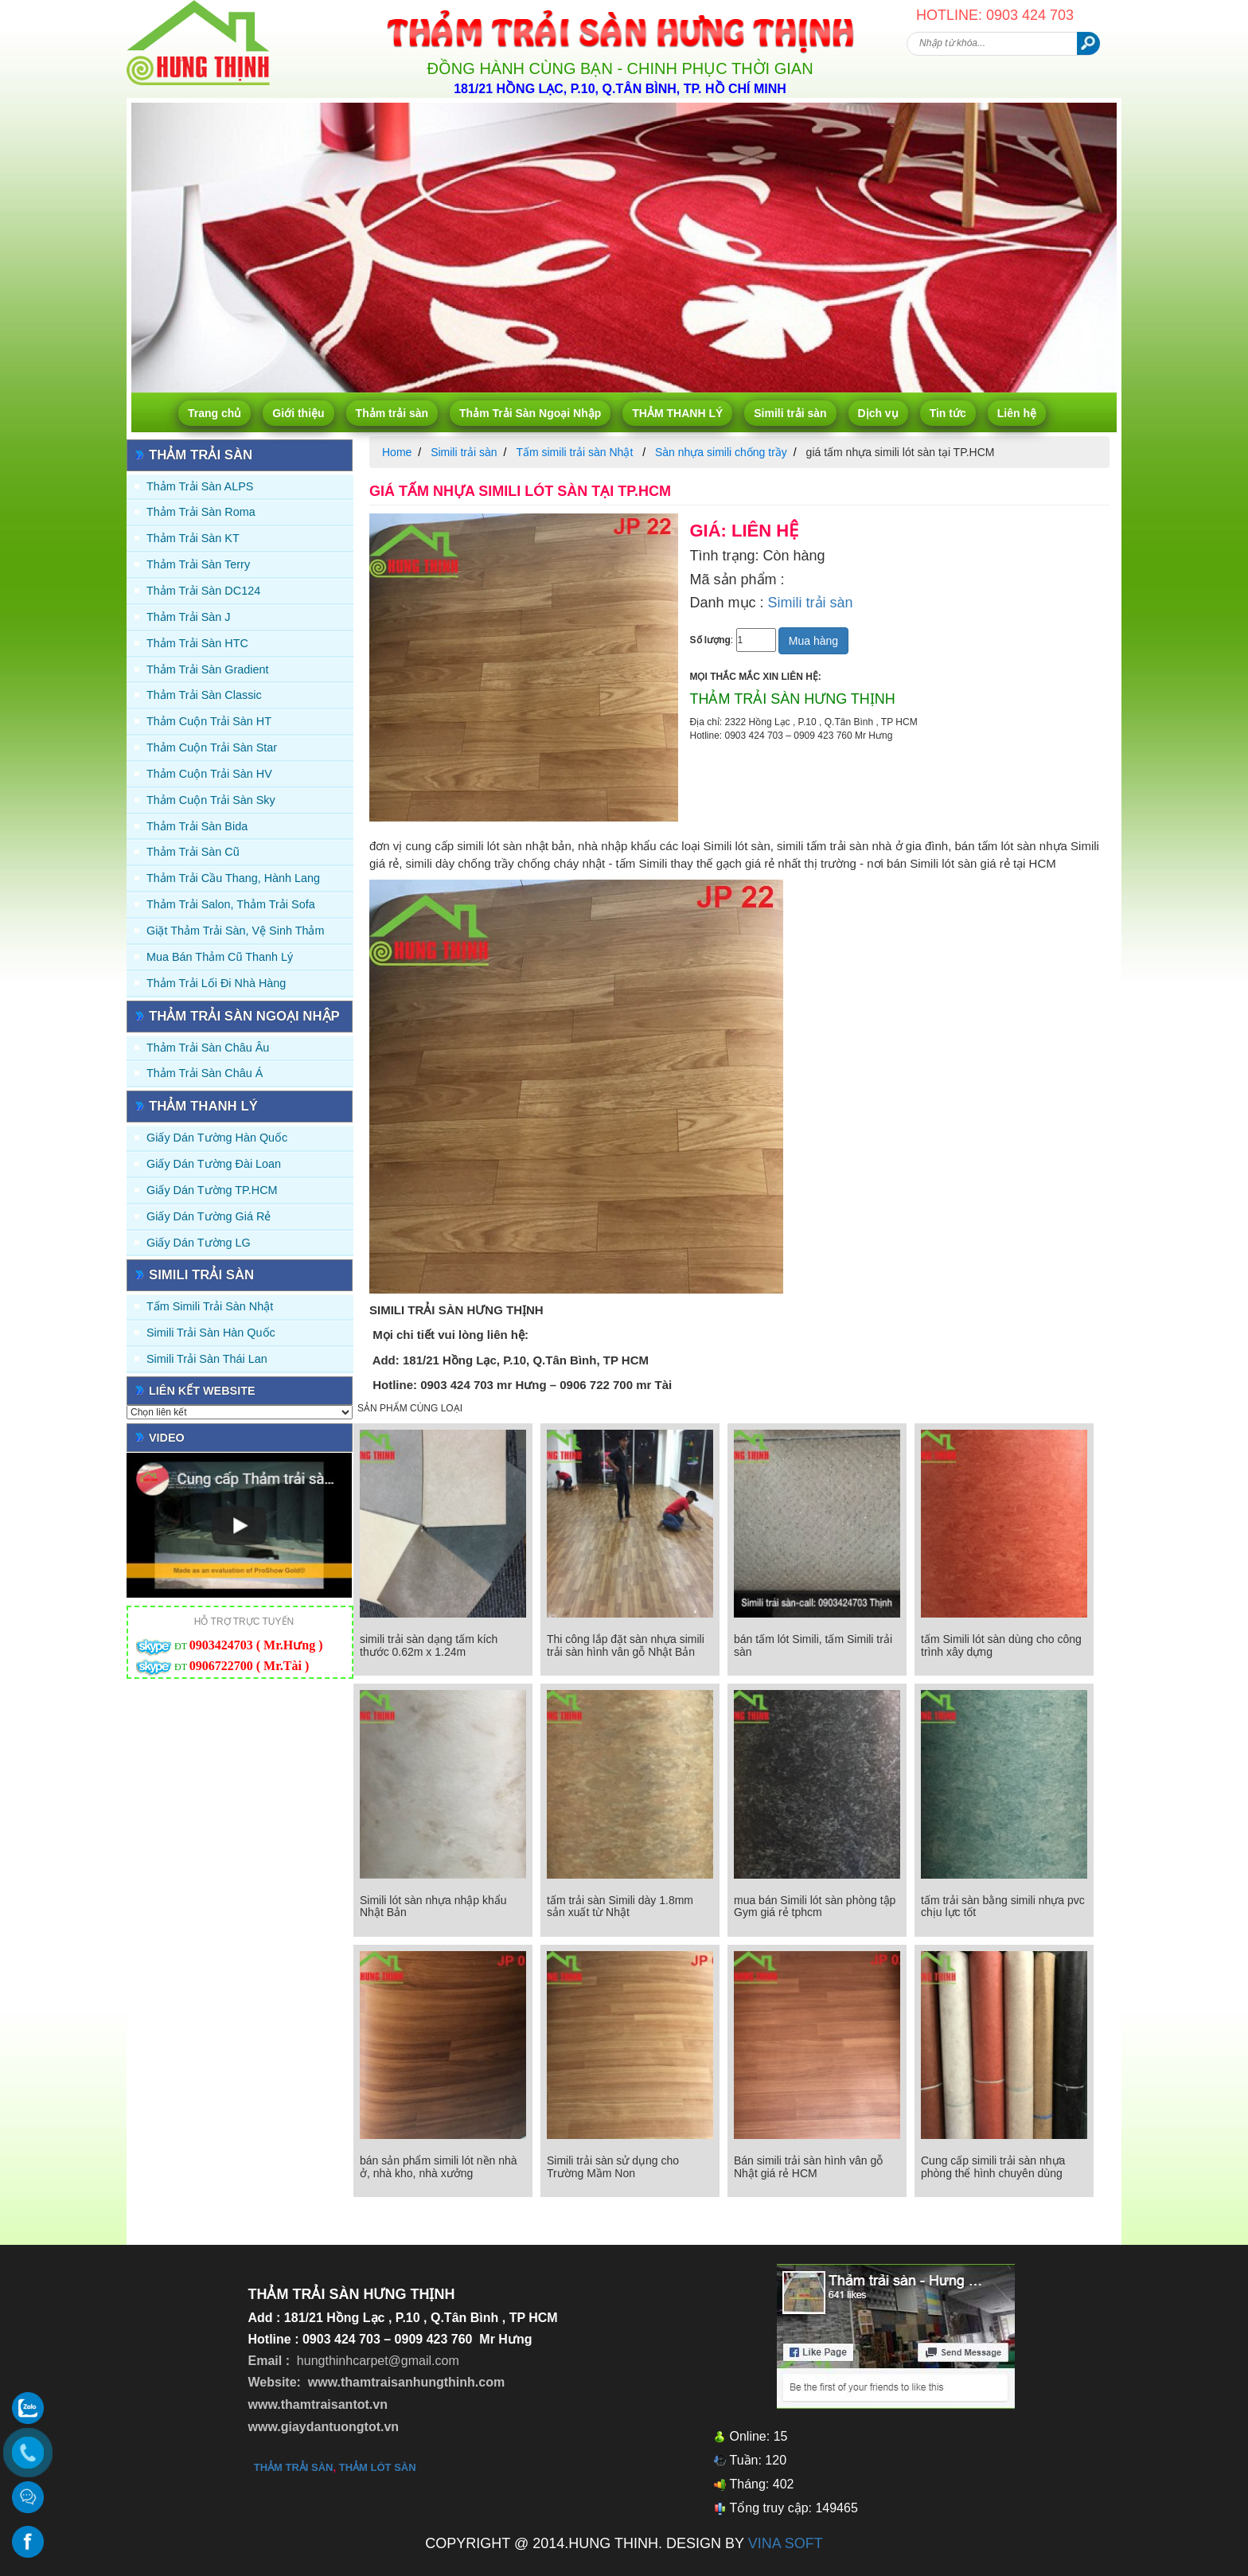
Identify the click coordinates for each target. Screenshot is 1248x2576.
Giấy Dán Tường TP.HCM (212, 1190)
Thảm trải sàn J (188, 617)
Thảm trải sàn (392, 413)
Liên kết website (202, 1390)
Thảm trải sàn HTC (197, 643)
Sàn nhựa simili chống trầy (721, 452)
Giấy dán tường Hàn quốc (216, 1137)
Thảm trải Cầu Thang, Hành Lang (233, 878)
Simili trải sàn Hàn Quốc (210, 1332)
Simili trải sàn (790, 413)
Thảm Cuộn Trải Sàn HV (209, 773)
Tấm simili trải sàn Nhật (209, 1306)
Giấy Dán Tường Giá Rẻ (208, 1216)
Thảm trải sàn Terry (198, 564)
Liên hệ (1016, 413)
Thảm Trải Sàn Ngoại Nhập (530, 413)
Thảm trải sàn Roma (200, 511)
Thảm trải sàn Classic (204, 695)
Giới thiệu (298, 413)
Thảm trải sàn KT (193, 538)
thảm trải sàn (293, 2467)
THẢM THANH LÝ (677, 413)
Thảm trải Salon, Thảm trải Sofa (230, 904)
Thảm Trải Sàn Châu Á (204, 1073)
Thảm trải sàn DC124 (203, 590)
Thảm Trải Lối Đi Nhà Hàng (216, 983)
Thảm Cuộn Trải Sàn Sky (210, 800)
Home (396, 452)
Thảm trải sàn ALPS (199, 486)
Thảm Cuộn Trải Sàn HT (208, 721)
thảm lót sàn (377, 2467)
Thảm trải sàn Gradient (207, 669)
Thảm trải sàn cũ (193, 851)
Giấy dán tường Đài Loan (213, 1163)
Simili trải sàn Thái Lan (206, 1358)
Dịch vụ (878, 413)
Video (167, 1437)
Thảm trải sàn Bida (197, 826)
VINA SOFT (785, 2543)
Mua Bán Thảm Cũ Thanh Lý (219, 956)
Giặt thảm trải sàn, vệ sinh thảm (235, 930)
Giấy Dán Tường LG (198, 1242)
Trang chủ (214, 413)
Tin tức (948, 413)
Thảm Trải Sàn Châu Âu (207, 1047)
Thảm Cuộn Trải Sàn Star (211, 747)
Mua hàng (813, 640)
